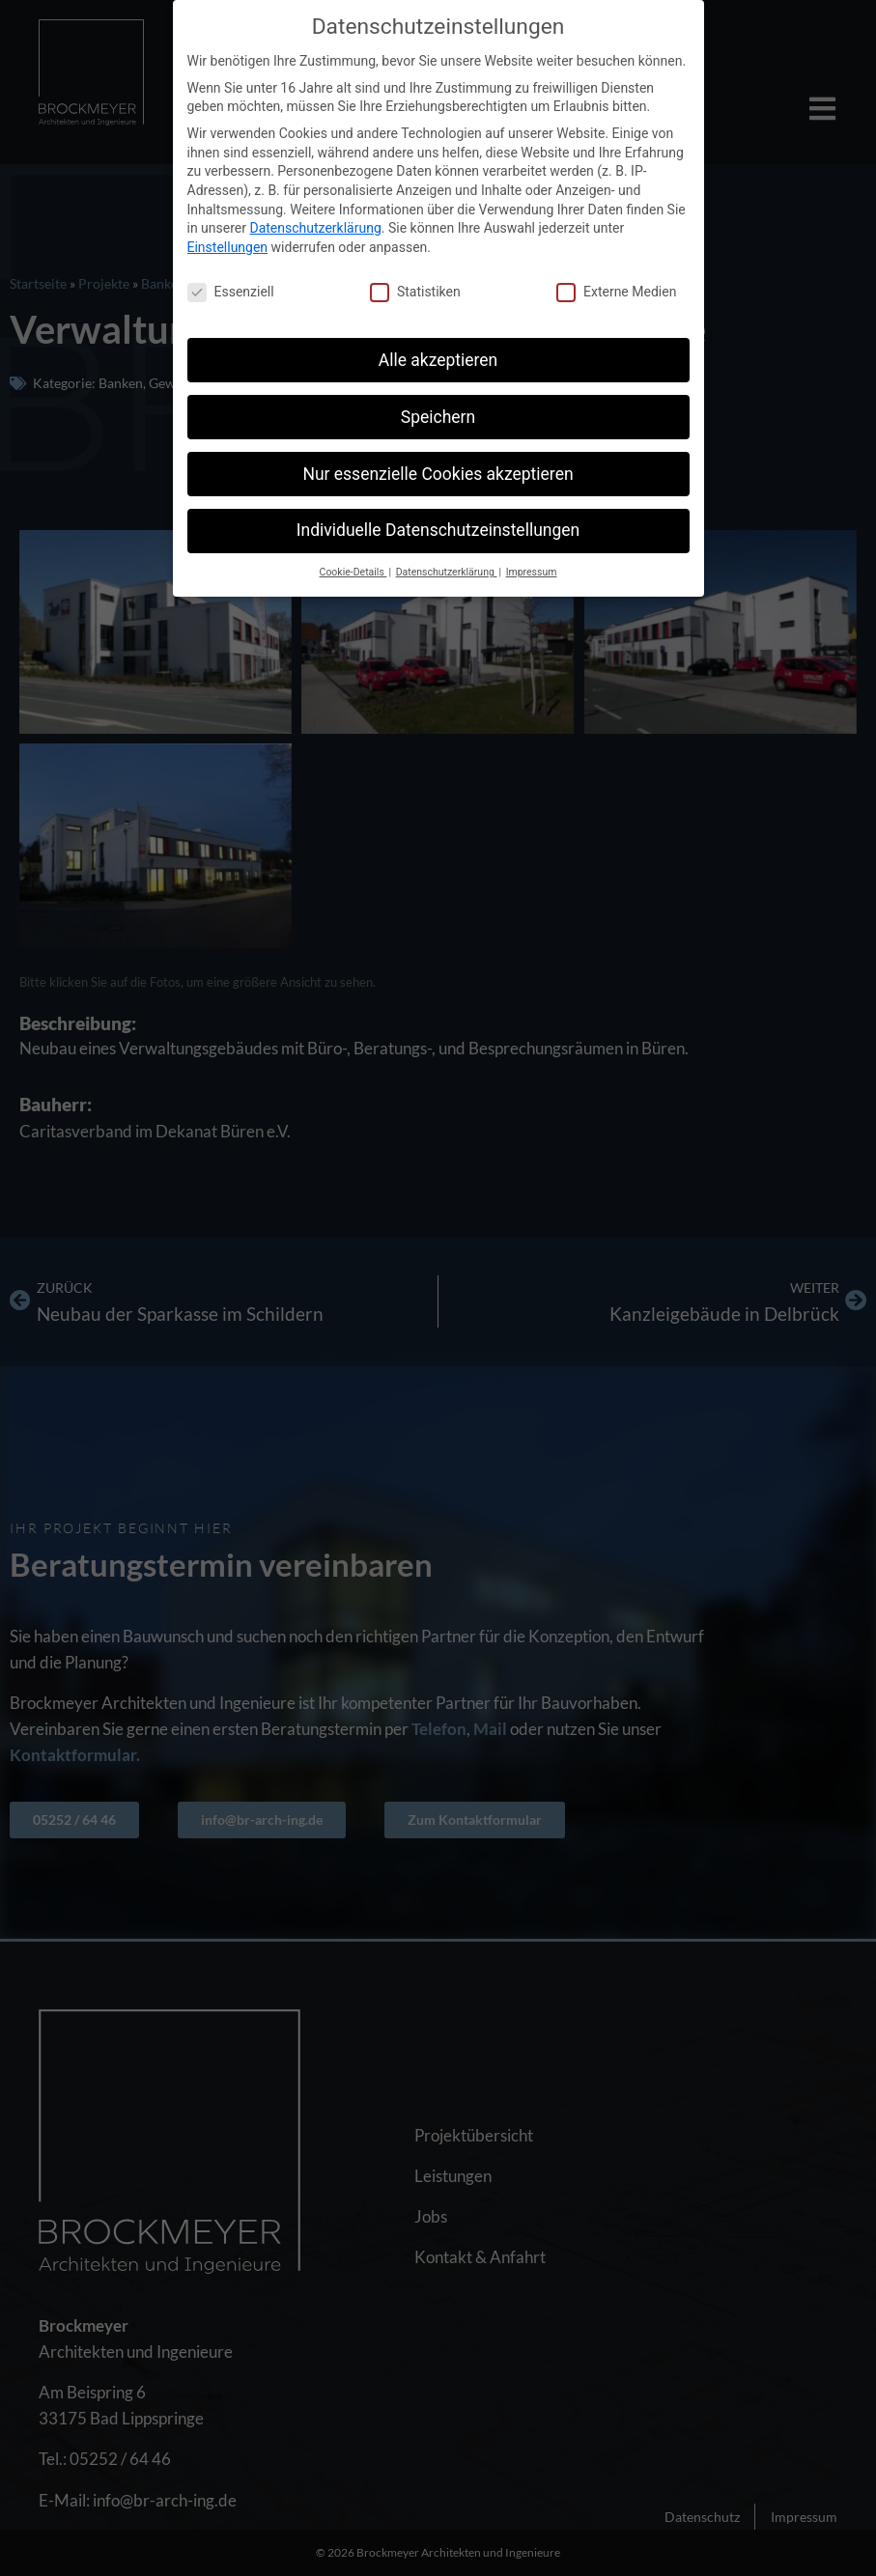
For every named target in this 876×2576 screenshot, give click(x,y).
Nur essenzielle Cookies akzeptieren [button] (437, 474)
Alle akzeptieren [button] (438, 360)
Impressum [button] (531, 572)
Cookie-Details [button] (353, 572)
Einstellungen (227, 247)
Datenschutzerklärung (315, 228)
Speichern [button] (438, 417)
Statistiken (415, 292)
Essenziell (230, 292)
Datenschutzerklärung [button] (446, 572)
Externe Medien (616, 292)
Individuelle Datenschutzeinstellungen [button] (438, 530)
